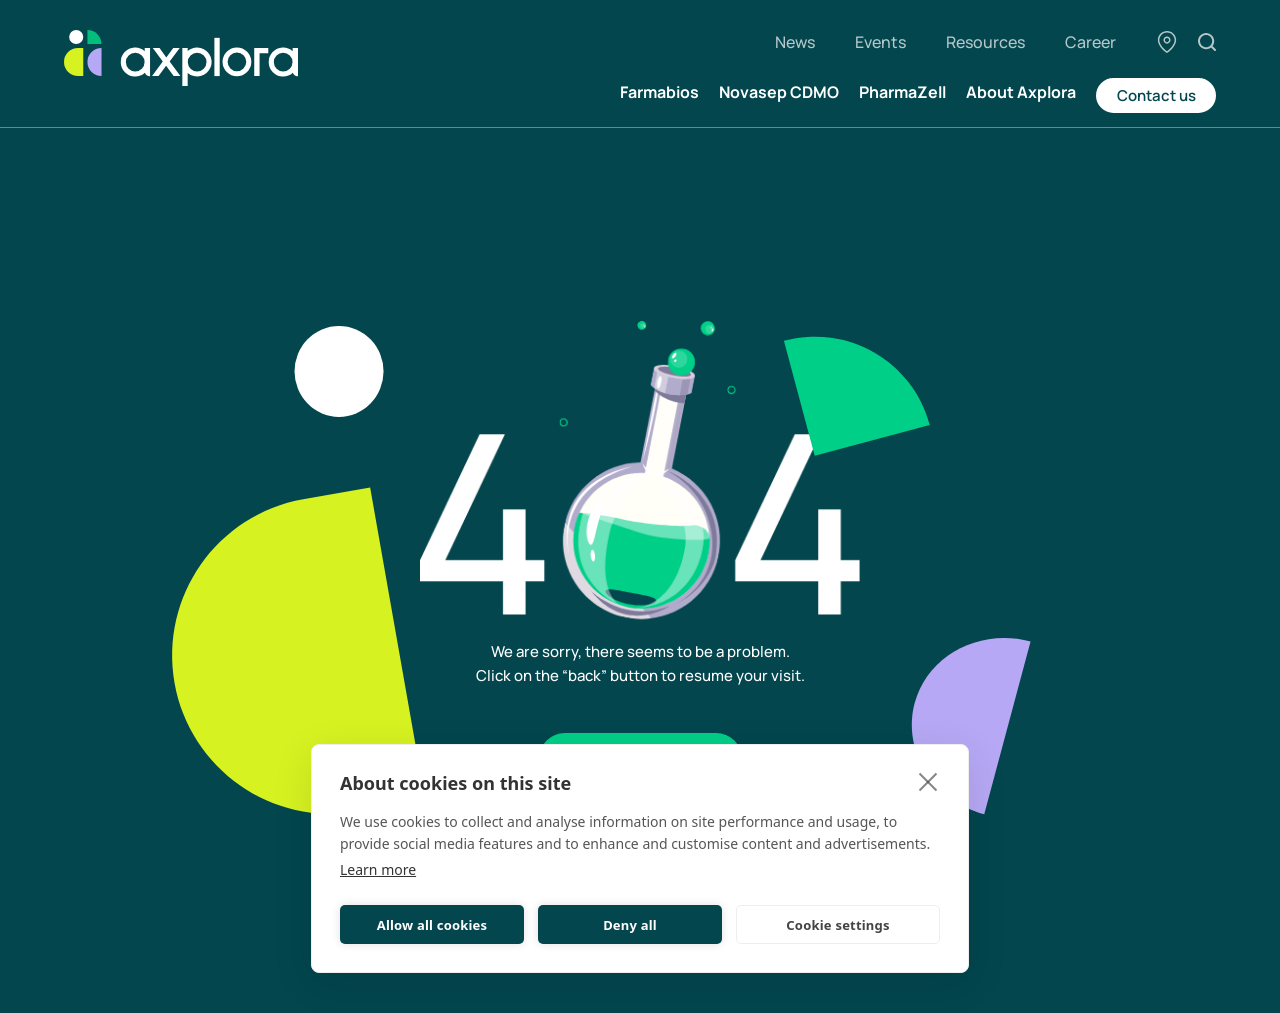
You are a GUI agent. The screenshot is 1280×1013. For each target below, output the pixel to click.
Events (880, 42)
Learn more (378, 869)
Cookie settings (837, 925)
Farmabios (659, 92)
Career (1090, 42)
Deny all (630, 925)
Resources (985, 42)
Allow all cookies (432, 925)
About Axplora (1021, 92)
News (795, 42)
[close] (928, 781)
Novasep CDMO (779, 92)
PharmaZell (902, 92)
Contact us (1156, 95)
